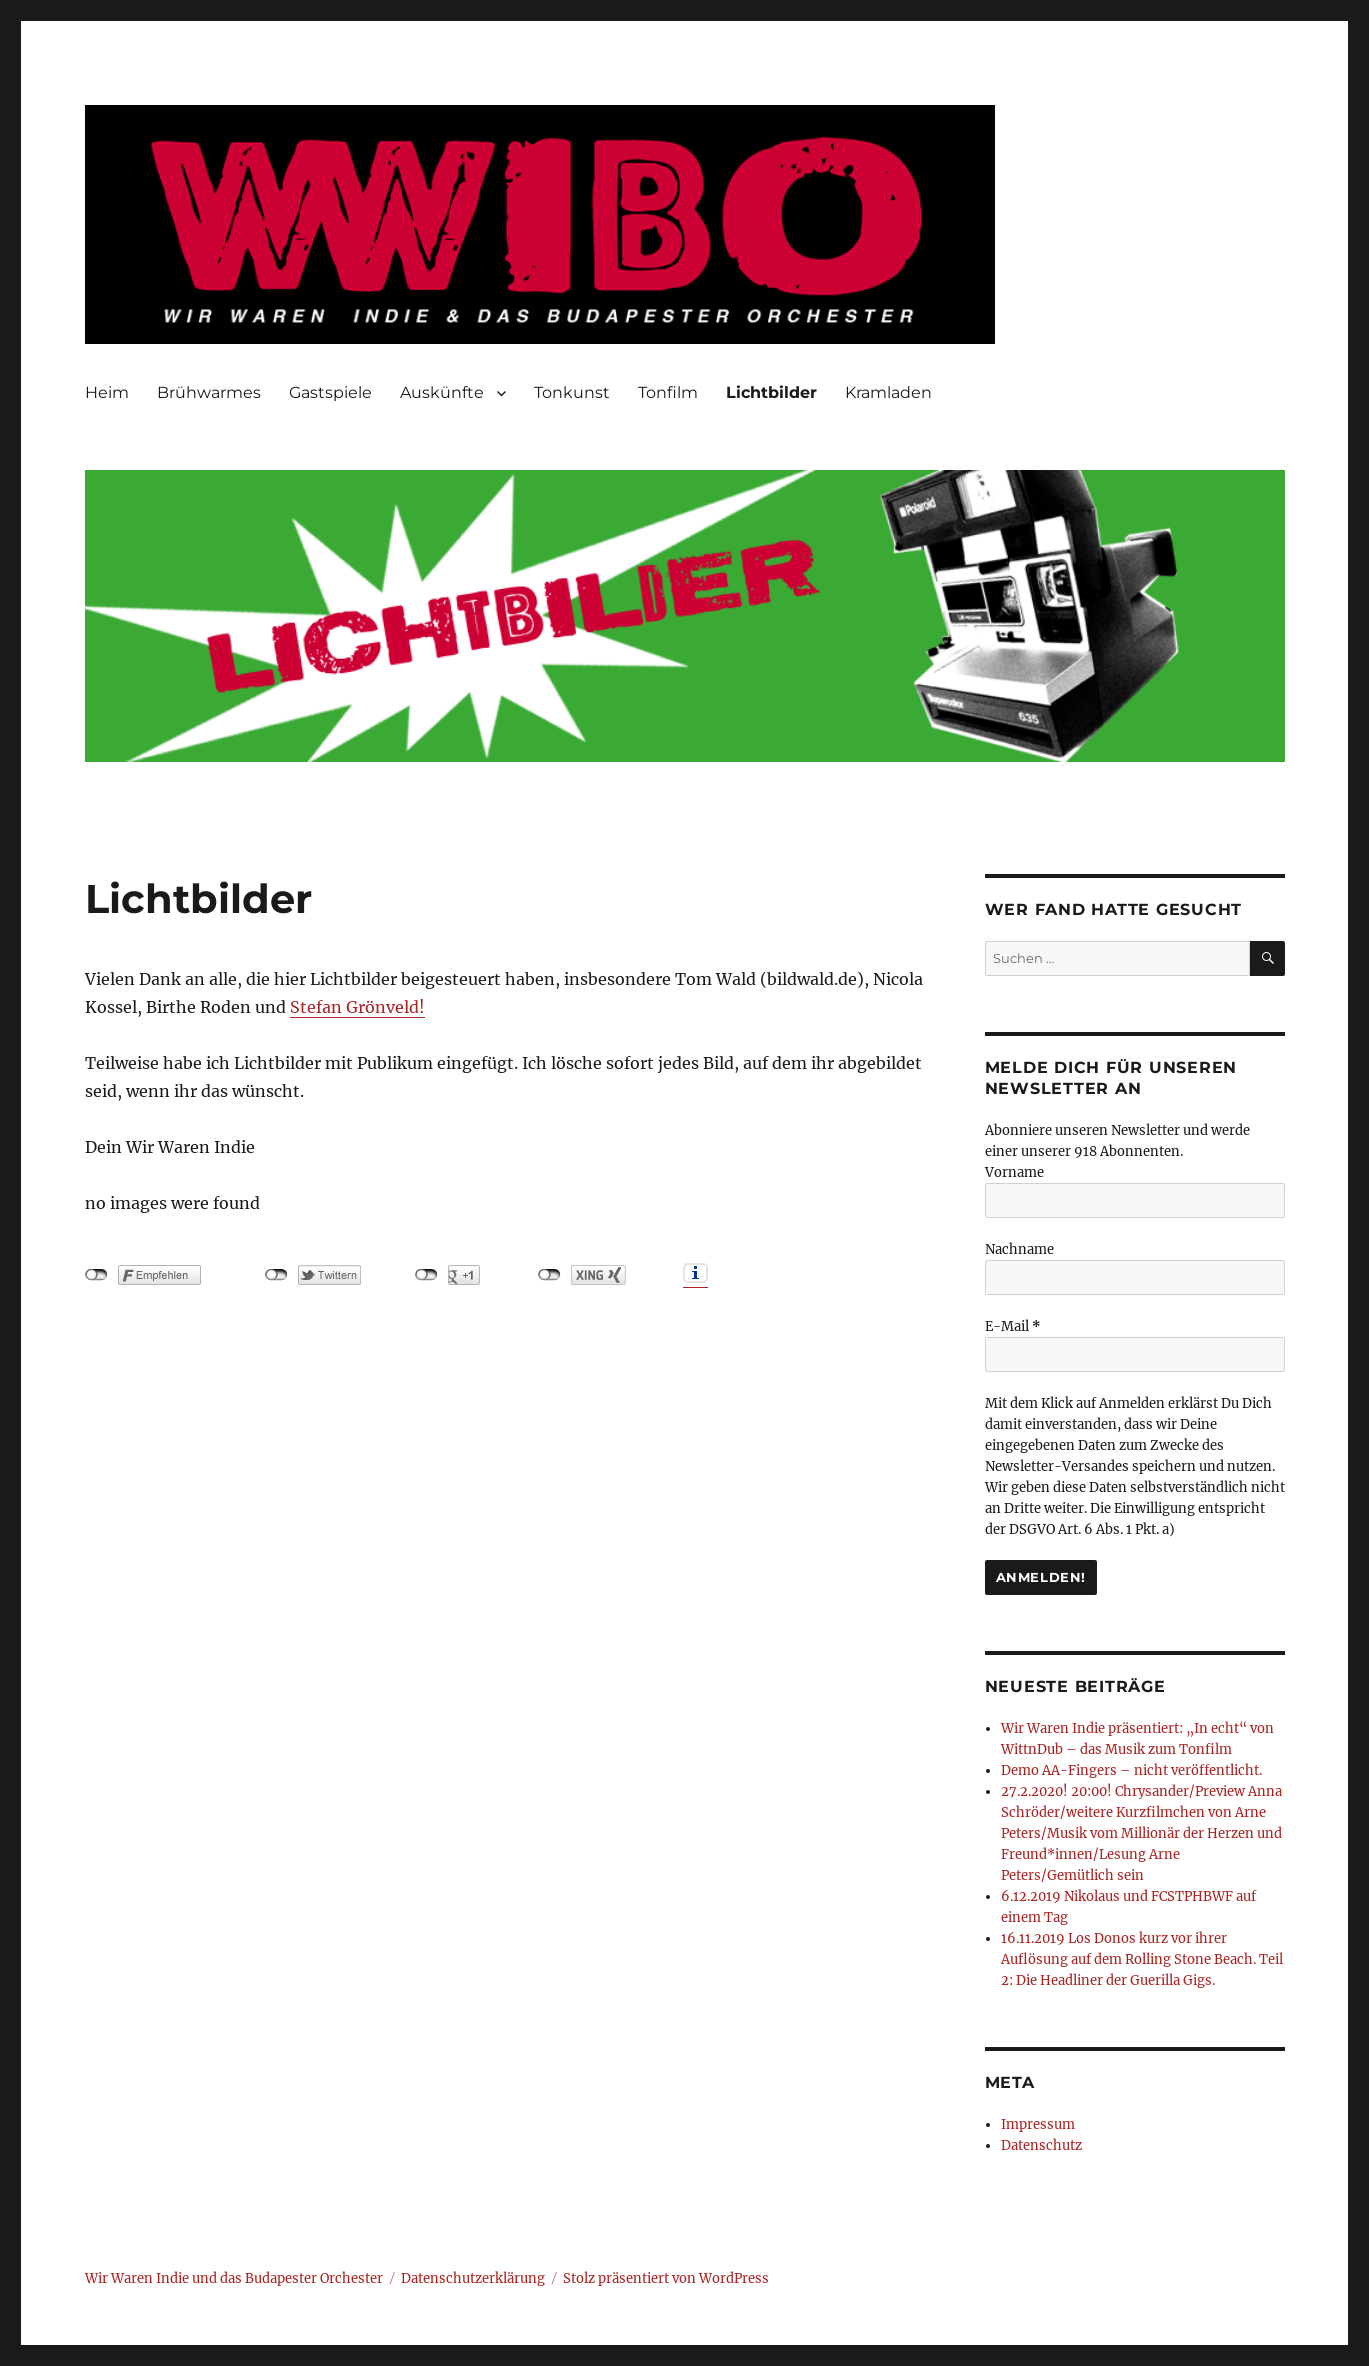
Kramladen (888, 392)
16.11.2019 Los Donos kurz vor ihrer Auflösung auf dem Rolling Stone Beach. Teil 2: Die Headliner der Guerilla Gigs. (1142, 1959)
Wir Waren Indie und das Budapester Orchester (234, 2278)
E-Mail (1013, 1326)
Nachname (1019, 1249)
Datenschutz (1041, 2145)
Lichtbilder (771, 392)
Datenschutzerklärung (473, 2278)
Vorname (1014, 1172)
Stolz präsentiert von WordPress (666, 2278)
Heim (107, 392)
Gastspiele (330, 392)
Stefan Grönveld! (357, 1007)
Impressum (1038, 2124)
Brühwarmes (209, 392)
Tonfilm (668, 392)
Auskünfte (442, 392)
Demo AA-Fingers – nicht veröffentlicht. (1131, 1770)
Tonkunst (572, 392)
